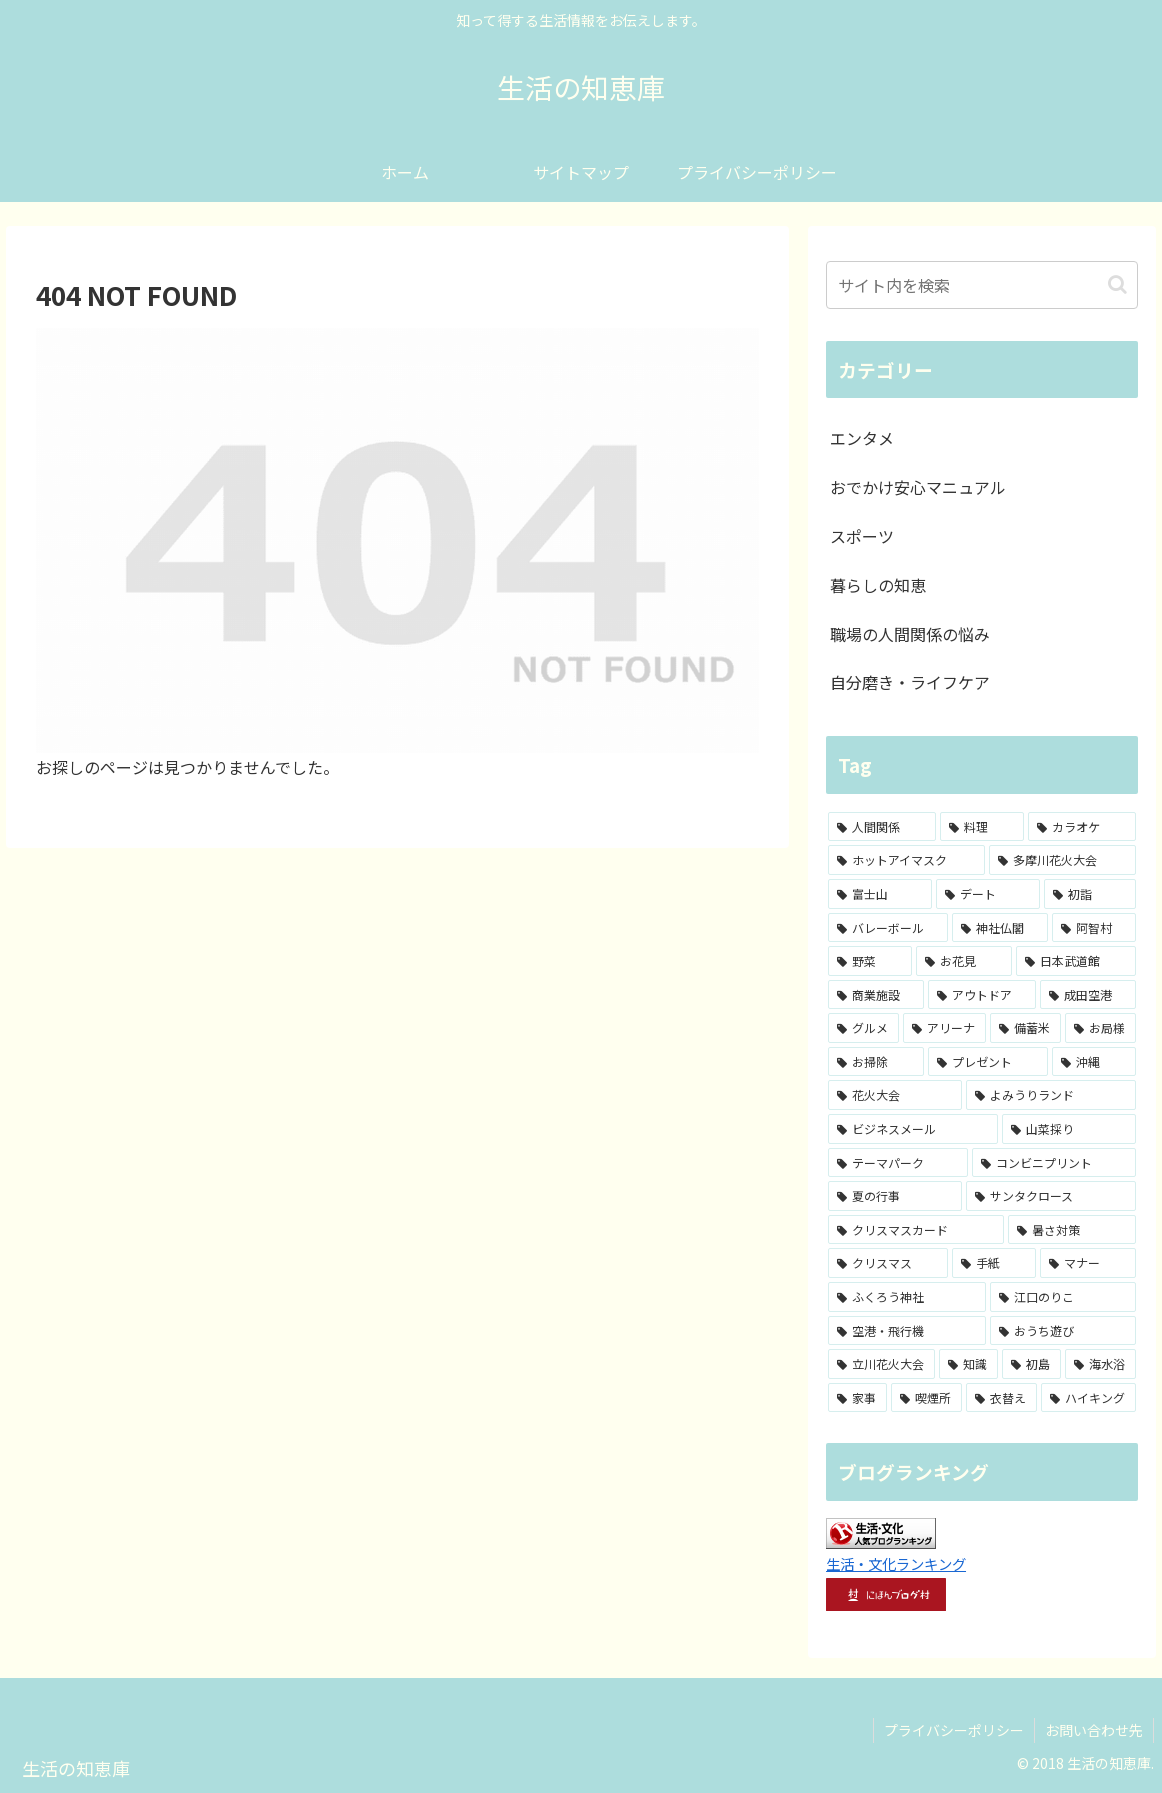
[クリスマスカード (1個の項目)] (916, 1230)
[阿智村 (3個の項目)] (1094, 928)
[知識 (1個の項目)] (968, 1364)
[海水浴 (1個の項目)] (1100, 1364)
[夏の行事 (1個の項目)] (895, 1196)
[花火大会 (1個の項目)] (895, 1095)
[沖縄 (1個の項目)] (1094, 1062)
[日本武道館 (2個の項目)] (1076, 961)
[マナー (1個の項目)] (1088, 1263)
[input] (982, 285)
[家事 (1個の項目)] (857, 1398)
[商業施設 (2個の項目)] (876, 995)
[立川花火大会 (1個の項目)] (881, 1364)
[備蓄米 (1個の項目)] (1025, 1028)
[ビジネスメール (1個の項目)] (913, 1129)
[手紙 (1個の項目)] (994, 1263)
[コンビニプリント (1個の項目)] (1054, 1163)
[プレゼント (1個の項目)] (988, 1062)
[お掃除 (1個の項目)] (876, 1062)
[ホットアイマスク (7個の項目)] (906, 860)
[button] (1117, 284)
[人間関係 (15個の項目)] (882, 827)
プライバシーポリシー (954, 1730)
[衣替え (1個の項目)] (1001, 1398)
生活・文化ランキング (896, 1563)
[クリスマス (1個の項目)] (888, 1263)
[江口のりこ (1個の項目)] (1063, 1297)
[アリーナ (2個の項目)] (944, 1028)
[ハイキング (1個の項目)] (1088, 1398)
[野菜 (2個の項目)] (870, 961)
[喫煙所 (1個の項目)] (926, 1398)
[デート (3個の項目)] (988, 894)
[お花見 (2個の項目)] (964, 961)
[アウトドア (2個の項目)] (982, 995)
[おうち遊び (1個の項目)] (1063, 1331)
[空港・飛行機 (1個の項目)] (907, 1331)
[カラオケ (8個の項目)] (1082, 827)
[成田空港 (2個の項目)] (1088, 995)
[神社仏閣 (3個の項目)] (1000, 928)
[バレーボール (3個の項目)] (888, 928)
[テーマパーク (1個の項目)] (898, 1163)
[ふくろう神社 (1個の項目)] (907, 1297)
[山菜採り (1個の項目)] (1069, 1129)
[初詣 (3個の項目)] (1090, 894)
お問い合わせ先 (1094, 1730)
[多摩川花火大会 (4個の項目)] (1062, 860)
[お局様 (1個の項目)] (1100, 1028)
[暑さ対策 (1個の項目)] (1072, 1230)
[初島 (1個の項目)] (1031, 1364)
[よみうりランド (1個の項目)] (1051, 1095)
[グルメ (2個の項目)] (863, 1028)
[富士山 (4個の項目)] (880, 894)
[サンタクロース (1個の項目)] (1050, 1196)
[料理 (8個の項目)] (982, 827)
